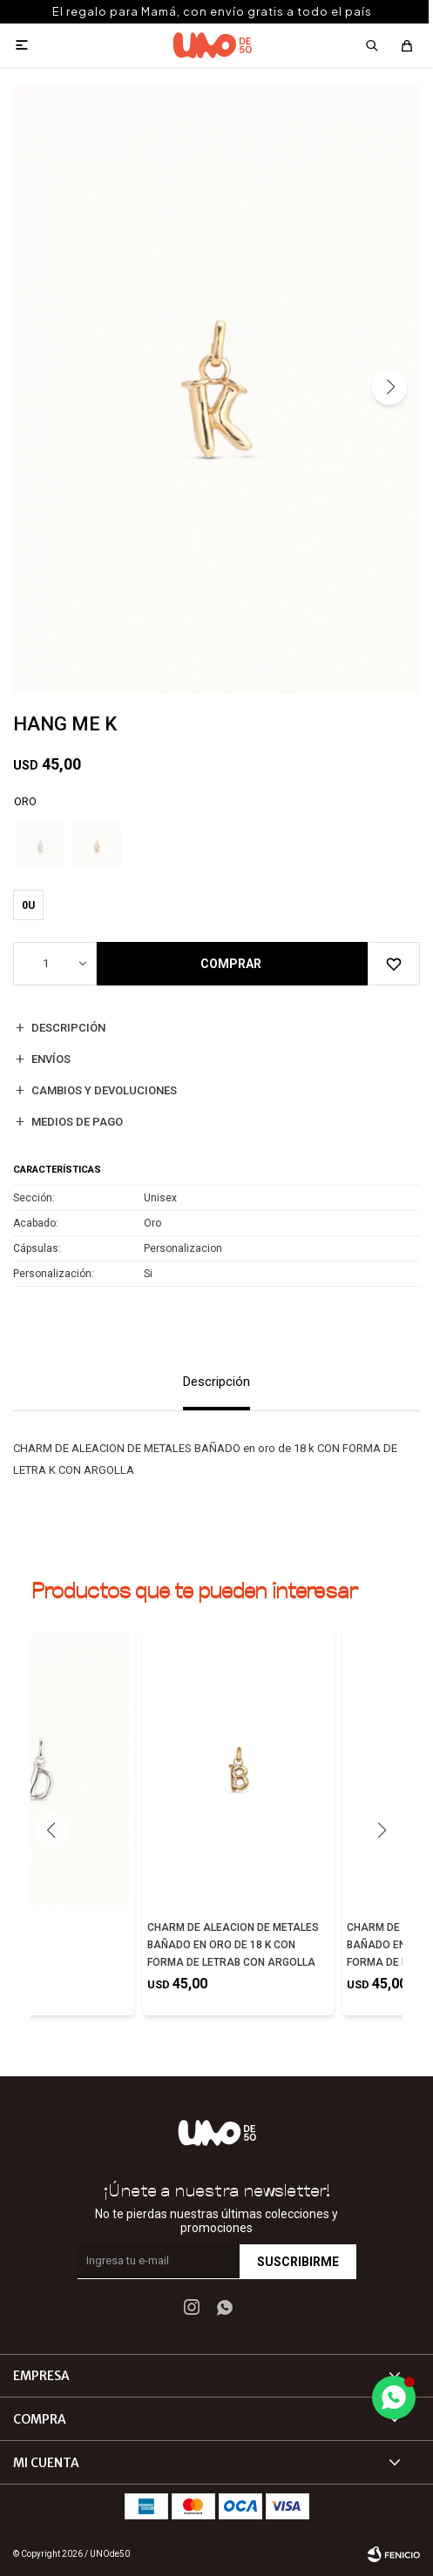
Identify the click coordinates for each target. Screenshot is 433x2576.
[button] (389, 387)
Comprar (230, 964)
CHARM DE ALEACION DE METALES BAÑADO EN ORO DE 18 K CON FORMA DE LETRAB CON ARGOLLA (233, 1944)
